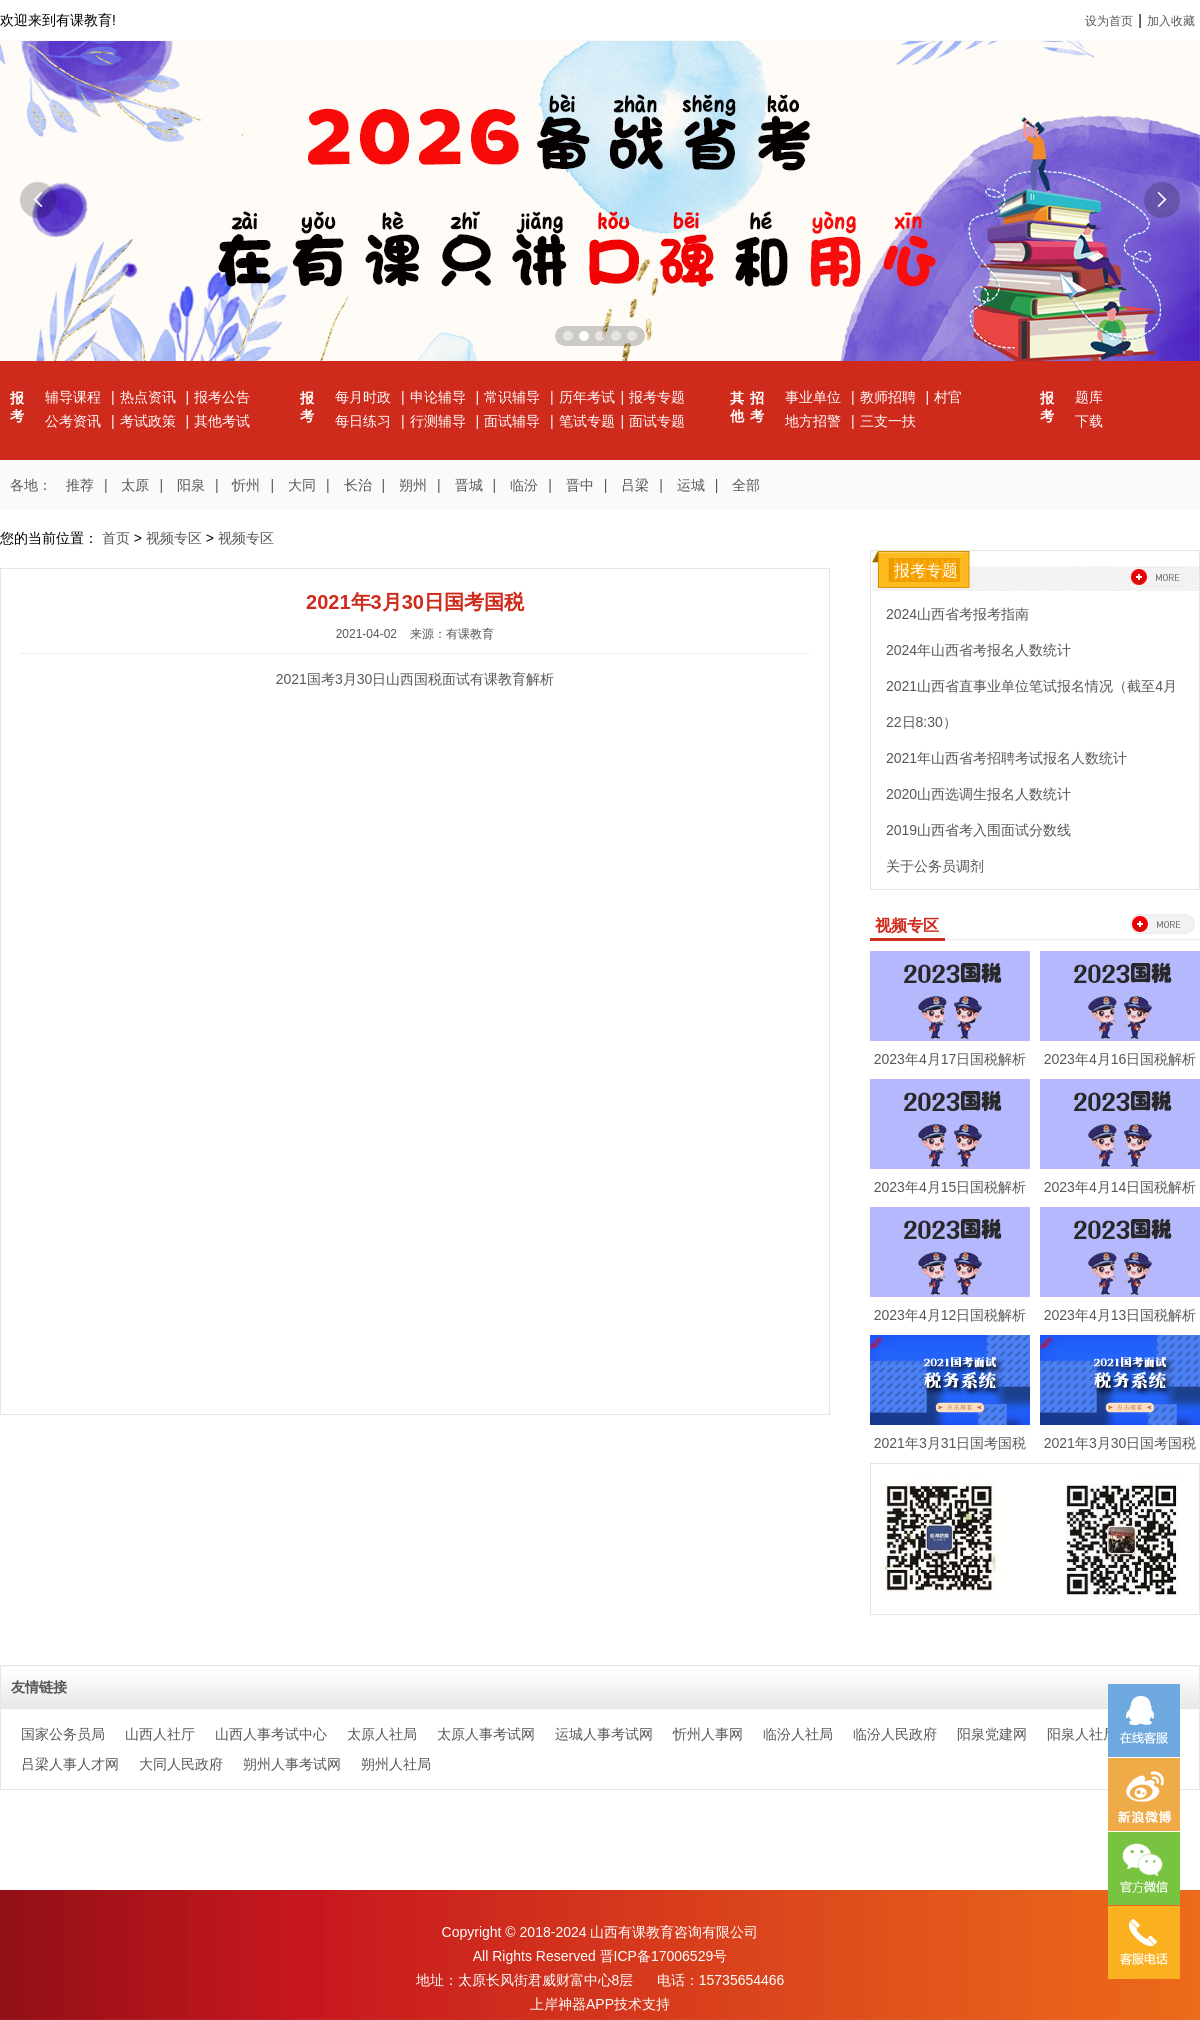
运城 (691, 485)
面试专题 (657, 421)
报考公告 (222, 397)
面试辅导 (514, 421)
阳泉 (191, 485)
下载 (1089, 421)
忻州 (246, 485)
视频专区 (174, 538)
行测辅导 (440, 421)
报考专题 (657, 397)
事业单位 (815, 397)
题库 (1089, 397)
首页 (116, 538)
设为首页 (1109, 21)
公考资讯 (75, 421)
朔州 (413, 485)
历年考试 (587, 397)
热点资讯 (150, 397)
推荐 (80, 485)
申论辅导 (440, 397)
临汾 (524, 485)
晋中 (580, 485)
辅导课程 (75, 397)
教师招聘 (890, 397)
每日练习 (365, 421)
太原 (135, 485)
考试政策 (150, 421)
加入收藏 (1171, 21)
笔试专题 (587, 421)
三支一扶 (888, 421)
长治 (358, 485)
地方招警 (815, 421)
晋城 (469, 485)
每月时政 (365, 397)
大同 (302, 485)
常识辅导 (514, 397)
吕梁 (635, 485)
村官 (948, 397)
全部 (746, 485)
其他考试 (222, 421)
